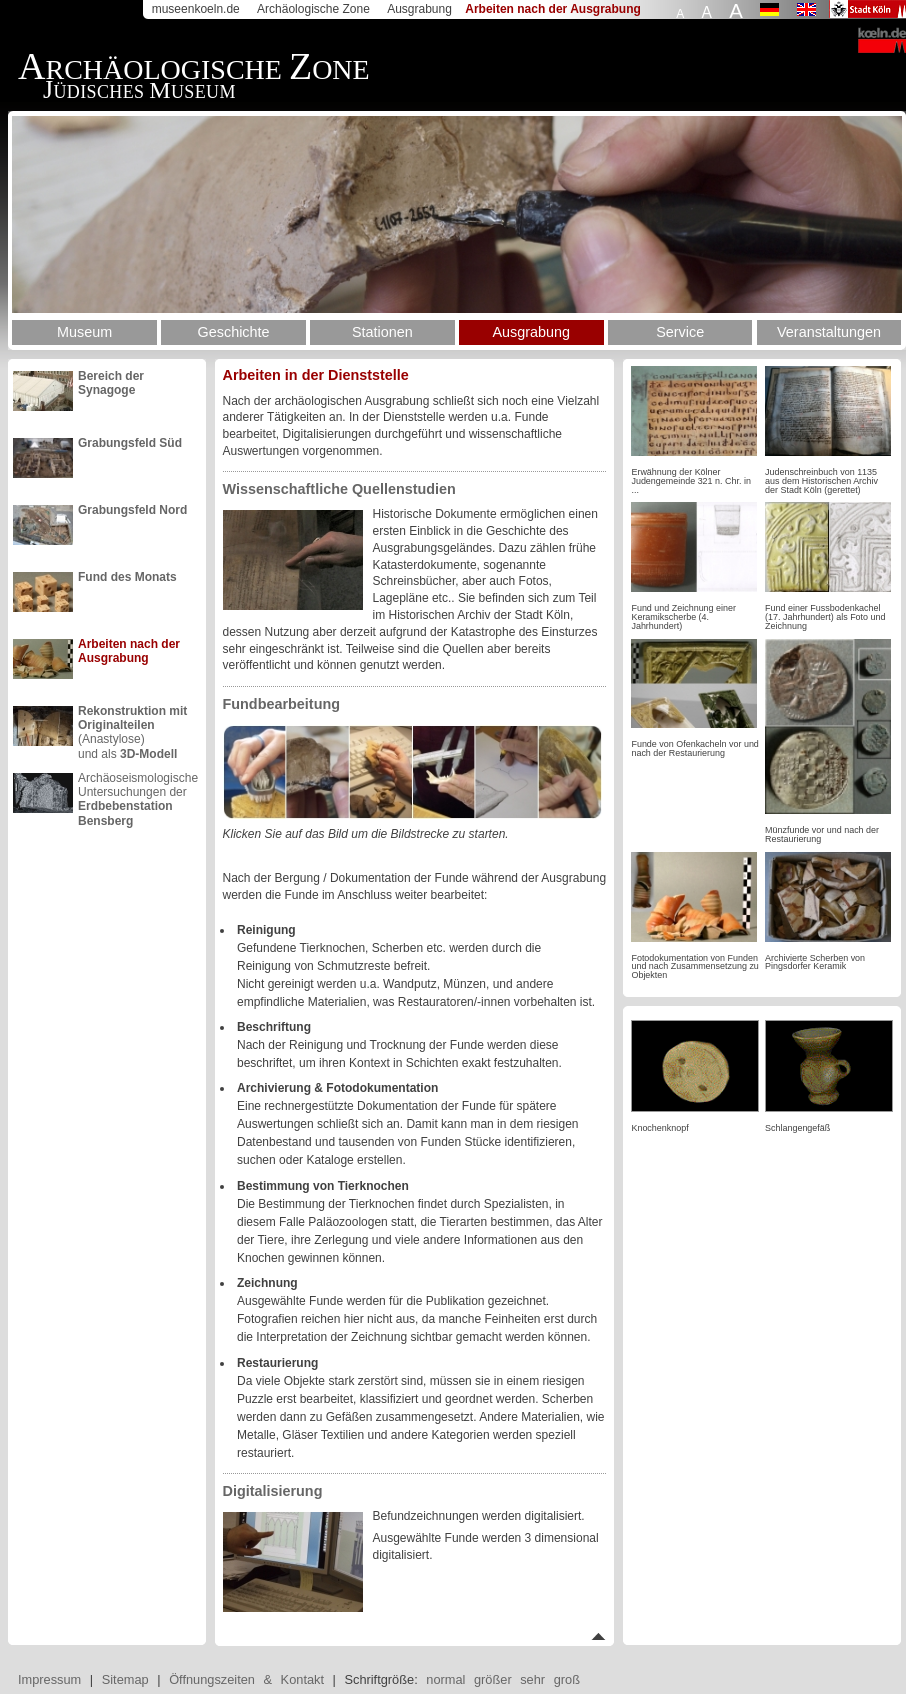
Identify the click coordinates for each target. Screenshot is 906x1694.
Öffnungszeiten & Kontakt (246, 1679)
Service (680, 332)
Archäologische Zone (313, 9)
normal (445, 1679)
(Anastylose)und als (132, 725)
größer (493, 1679)
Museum (84, 332)
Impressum (49, 1679)
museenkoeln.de (196, 9)
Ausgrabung (419, 9)
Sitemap (125, 1679)
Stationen (382, 332)
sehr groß (550, 1679)
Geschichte (234, 332)
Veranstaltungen (829, 332)
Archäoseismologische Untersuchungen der (138, 792)
